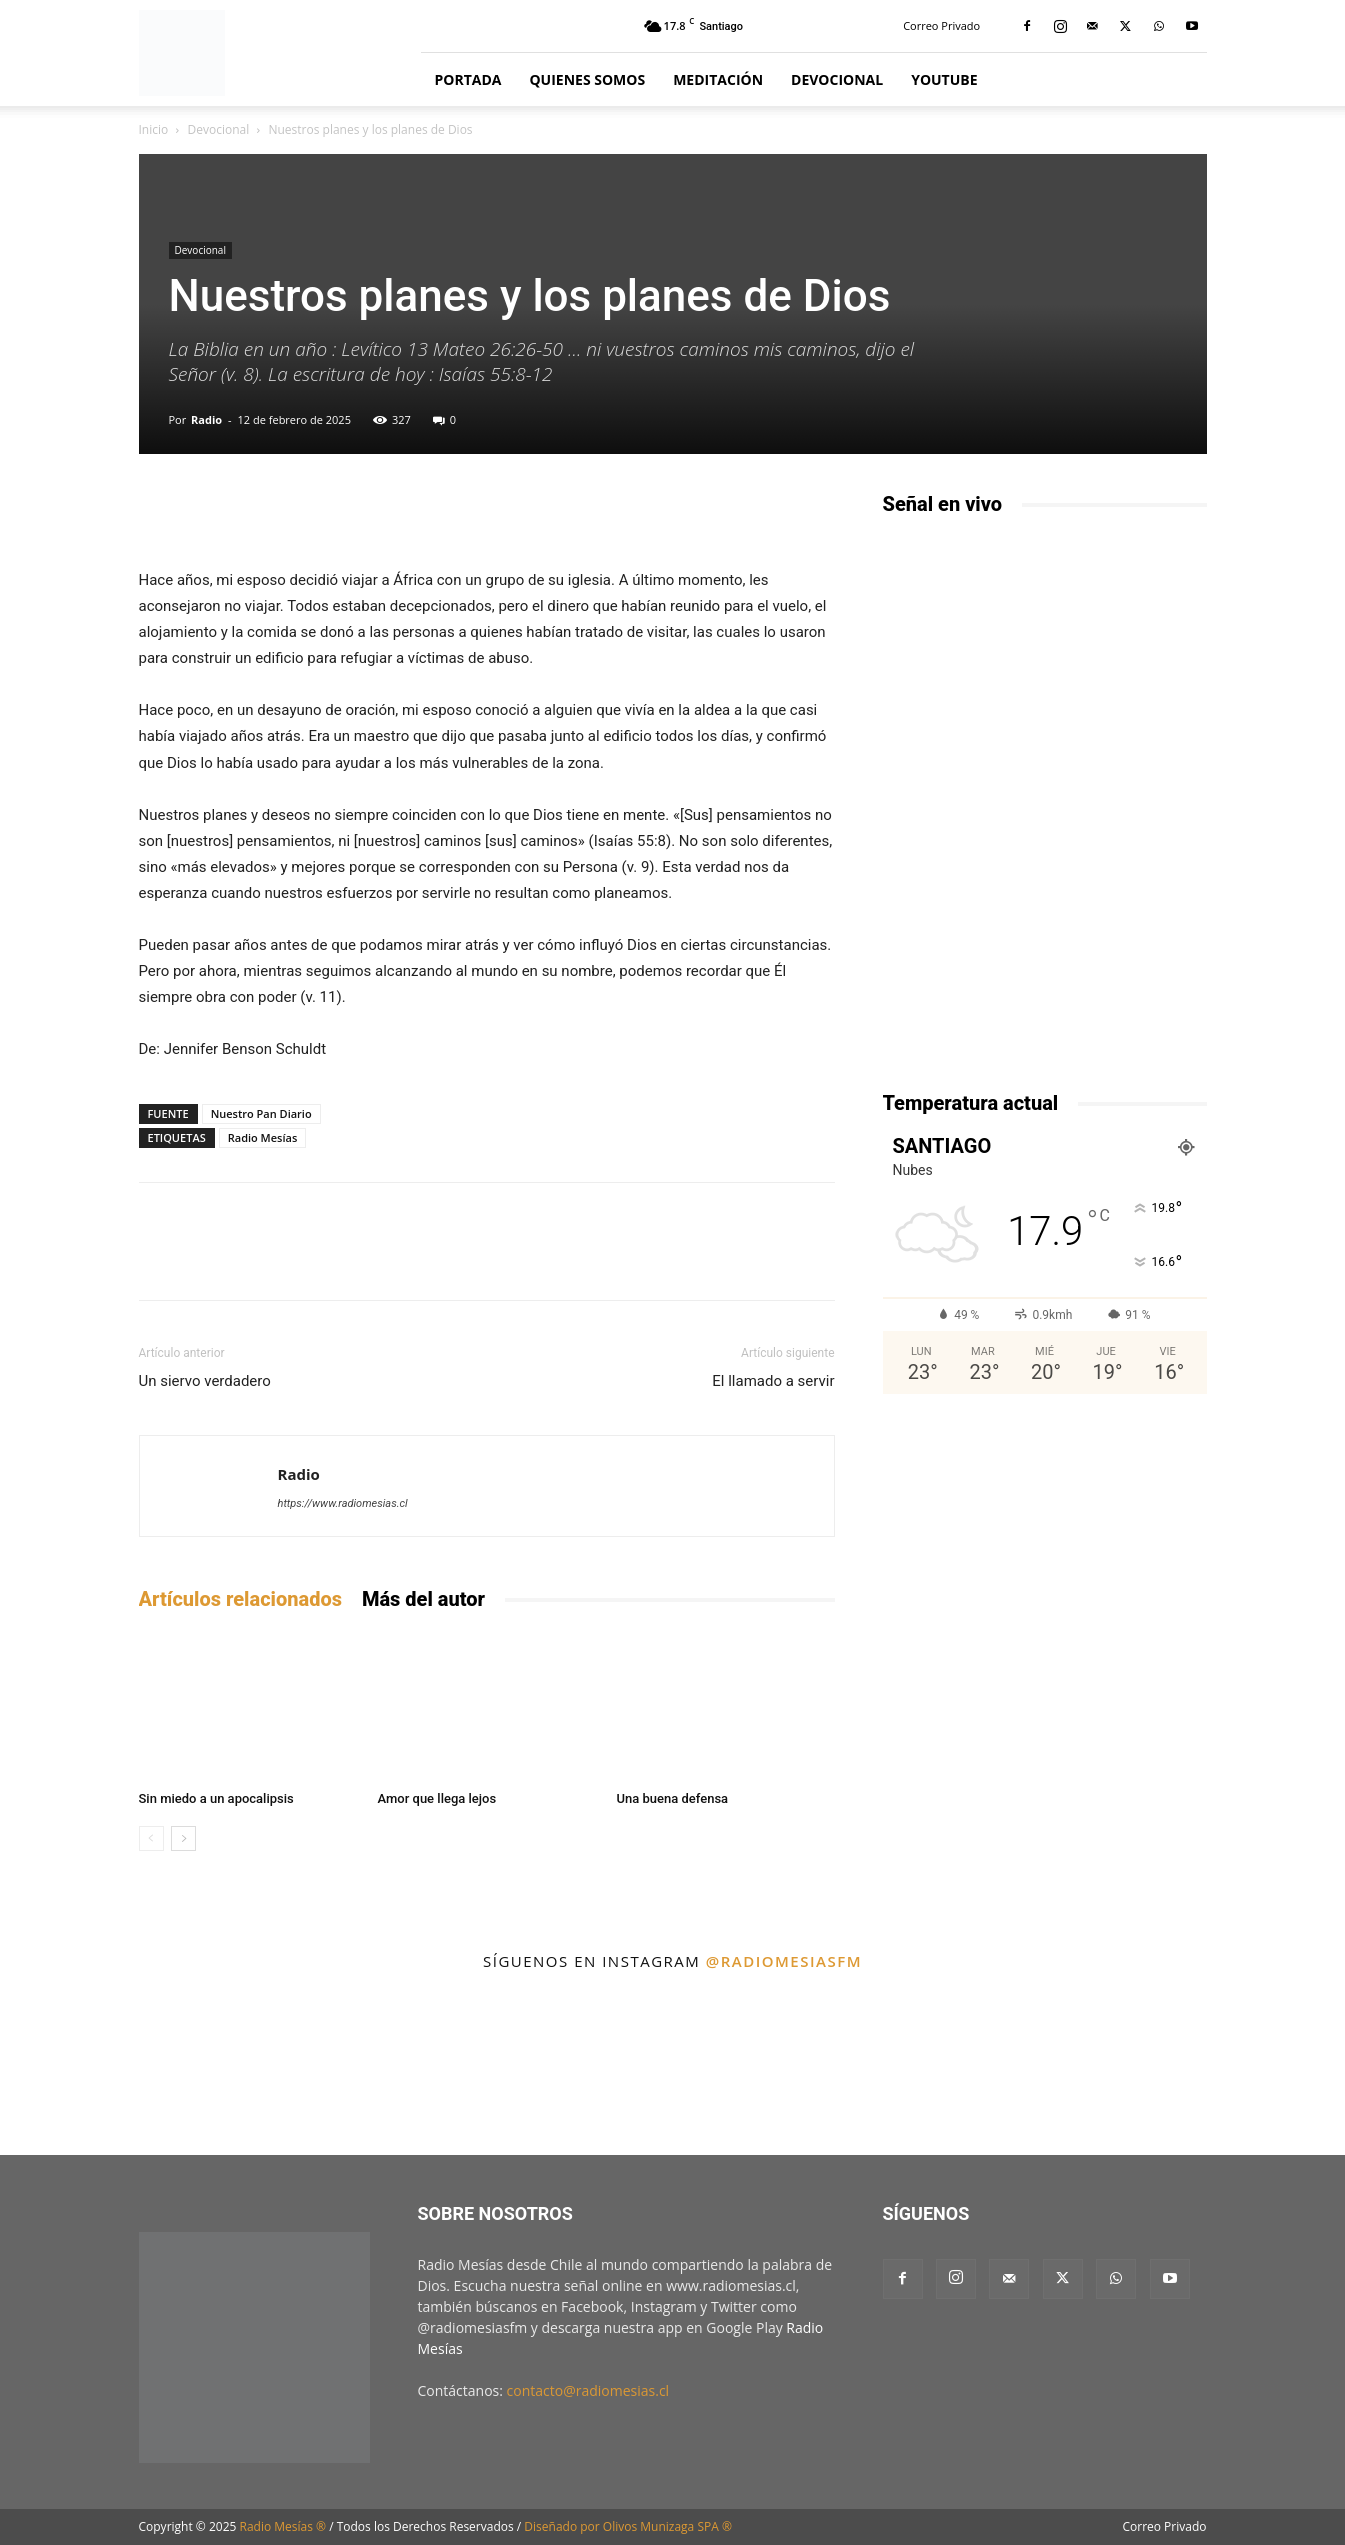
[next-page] (183, 1838)
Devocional (837, 79)
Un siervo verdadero (205, 1381)
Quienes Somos (587, 79)
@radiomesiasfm (784, 1961)
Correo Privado (941, 25)
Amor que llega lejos (437, 1798)
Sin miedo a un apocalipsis (216, 1798)
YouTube (944, 79)
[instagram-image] (82, 2068)
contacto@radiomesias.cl (588, 2390)
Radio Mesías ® (283, 2526)
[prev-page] (151, 1838)
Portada (468, 79)
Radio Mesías (263, 1137)
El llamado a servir (773, 1381)
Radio (206, 419)
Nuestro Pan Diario (261, 1113)
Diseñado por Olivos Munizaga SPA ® (628, 2526)
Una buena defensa (673, 1798)
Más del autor (423, 1599)
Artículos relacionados (240, 1599)
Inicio (154, 129)
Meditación (718, 79)
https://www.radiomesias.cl (343, 1503)
